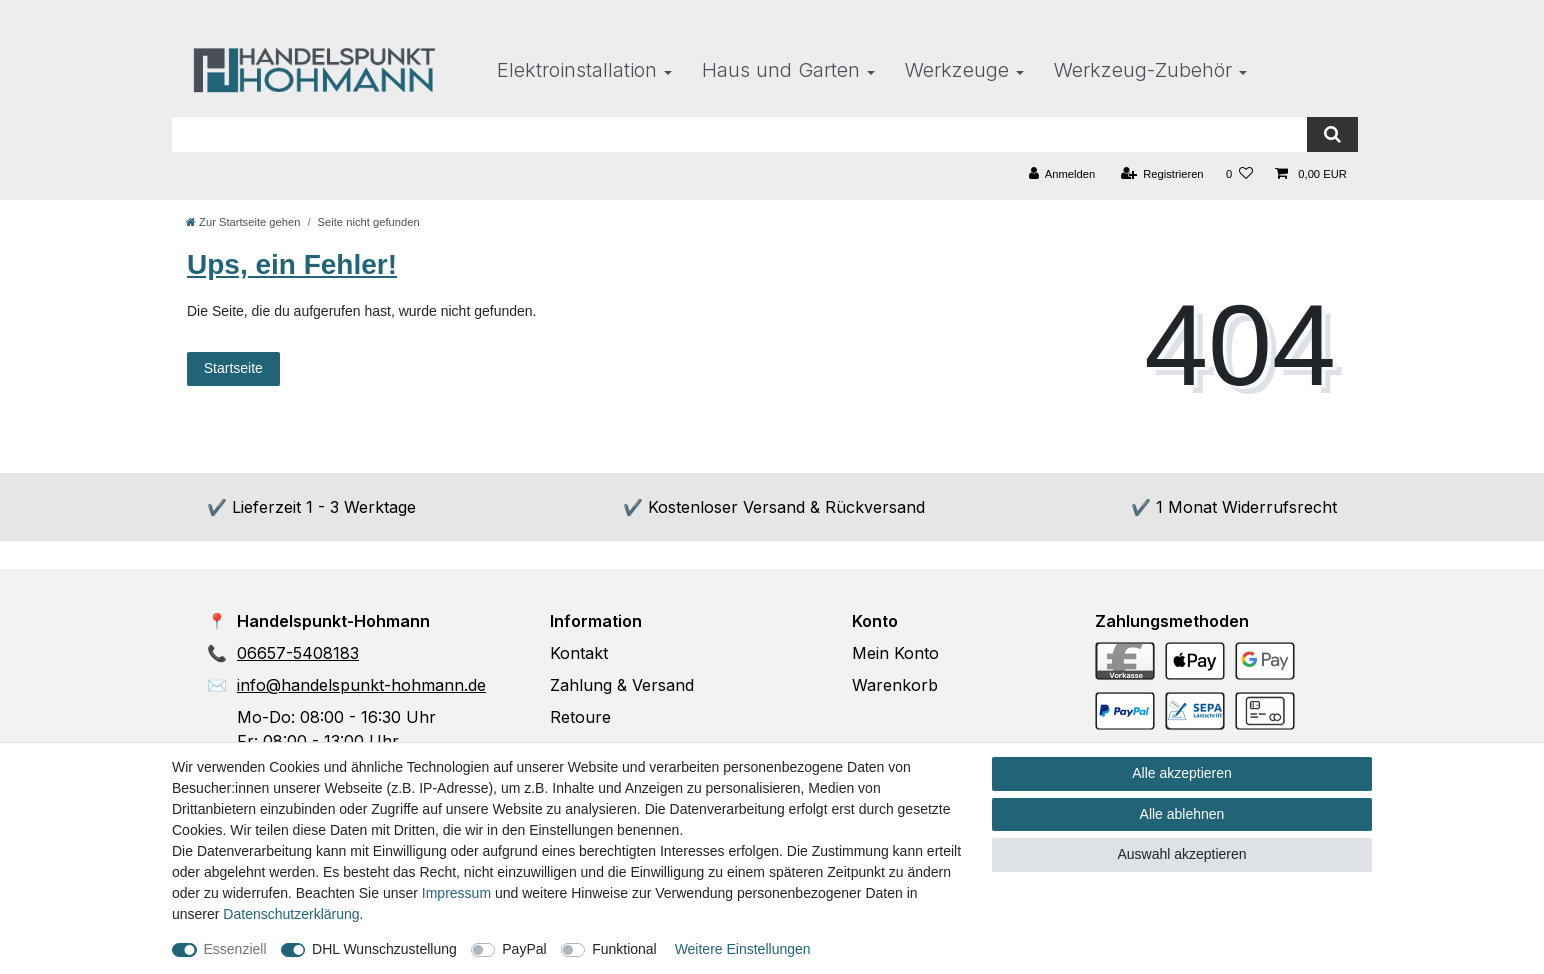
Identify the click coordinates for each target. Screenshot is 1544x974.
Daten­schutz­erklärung (291, 914)
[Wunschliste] (1239, 174)
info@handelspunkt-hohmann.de (361, 685)
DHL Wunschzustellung (384, 949)
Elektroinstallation (577, 70)
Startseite (233, 368)
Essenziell (235, 949)
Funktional (624, 949)
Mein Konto (895, 653)
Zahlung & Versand (622, 685)
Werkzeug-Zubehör (1143, 70)
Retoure (580, 717)
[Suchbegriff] (739, 134)
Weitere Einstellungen (743, 949)
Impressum (456, 893)
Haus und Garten (781, 70)
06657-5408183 (298, 653)
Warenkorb (895, 685)
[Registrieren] (1161, 174)
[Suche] (1332, 134)
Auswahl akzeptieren (1181, 854)
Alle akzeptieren (1182, 773)
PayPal (524, 949)
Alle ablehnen (1182, 814)
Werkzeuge (957, 70)
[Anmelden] (1062, 174)
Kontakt (579, 653)
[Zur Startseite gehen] (243, 222)
